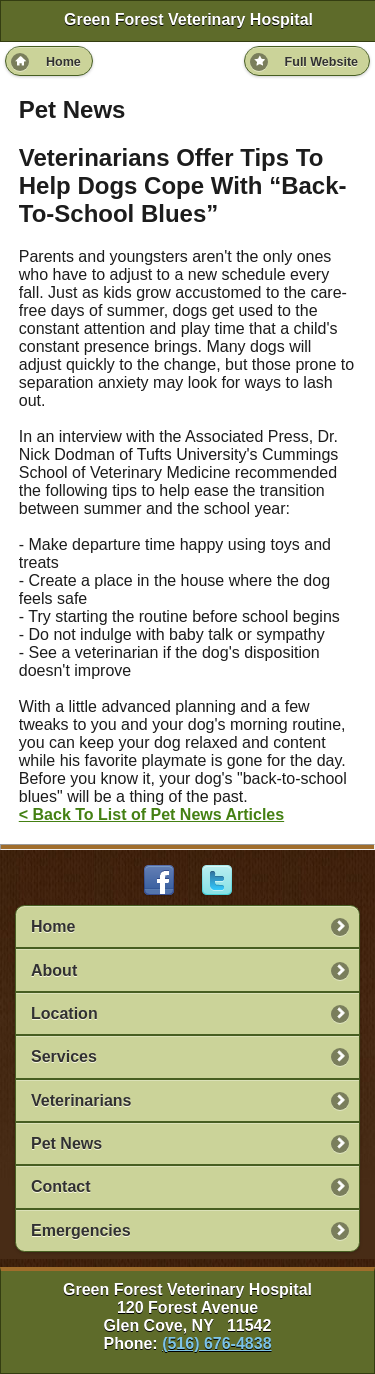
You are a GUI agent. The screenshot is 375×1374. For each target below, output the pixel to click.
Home (53, 926)
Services (64, 1056)
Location (64, 1013)
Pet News (66, 1143)
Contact (61, 1186)
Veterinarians (81, 1100)
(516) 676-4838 (216, 1343)
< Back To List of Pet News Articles (151, 814)
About (54, 970)
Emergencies (81, 1230)
